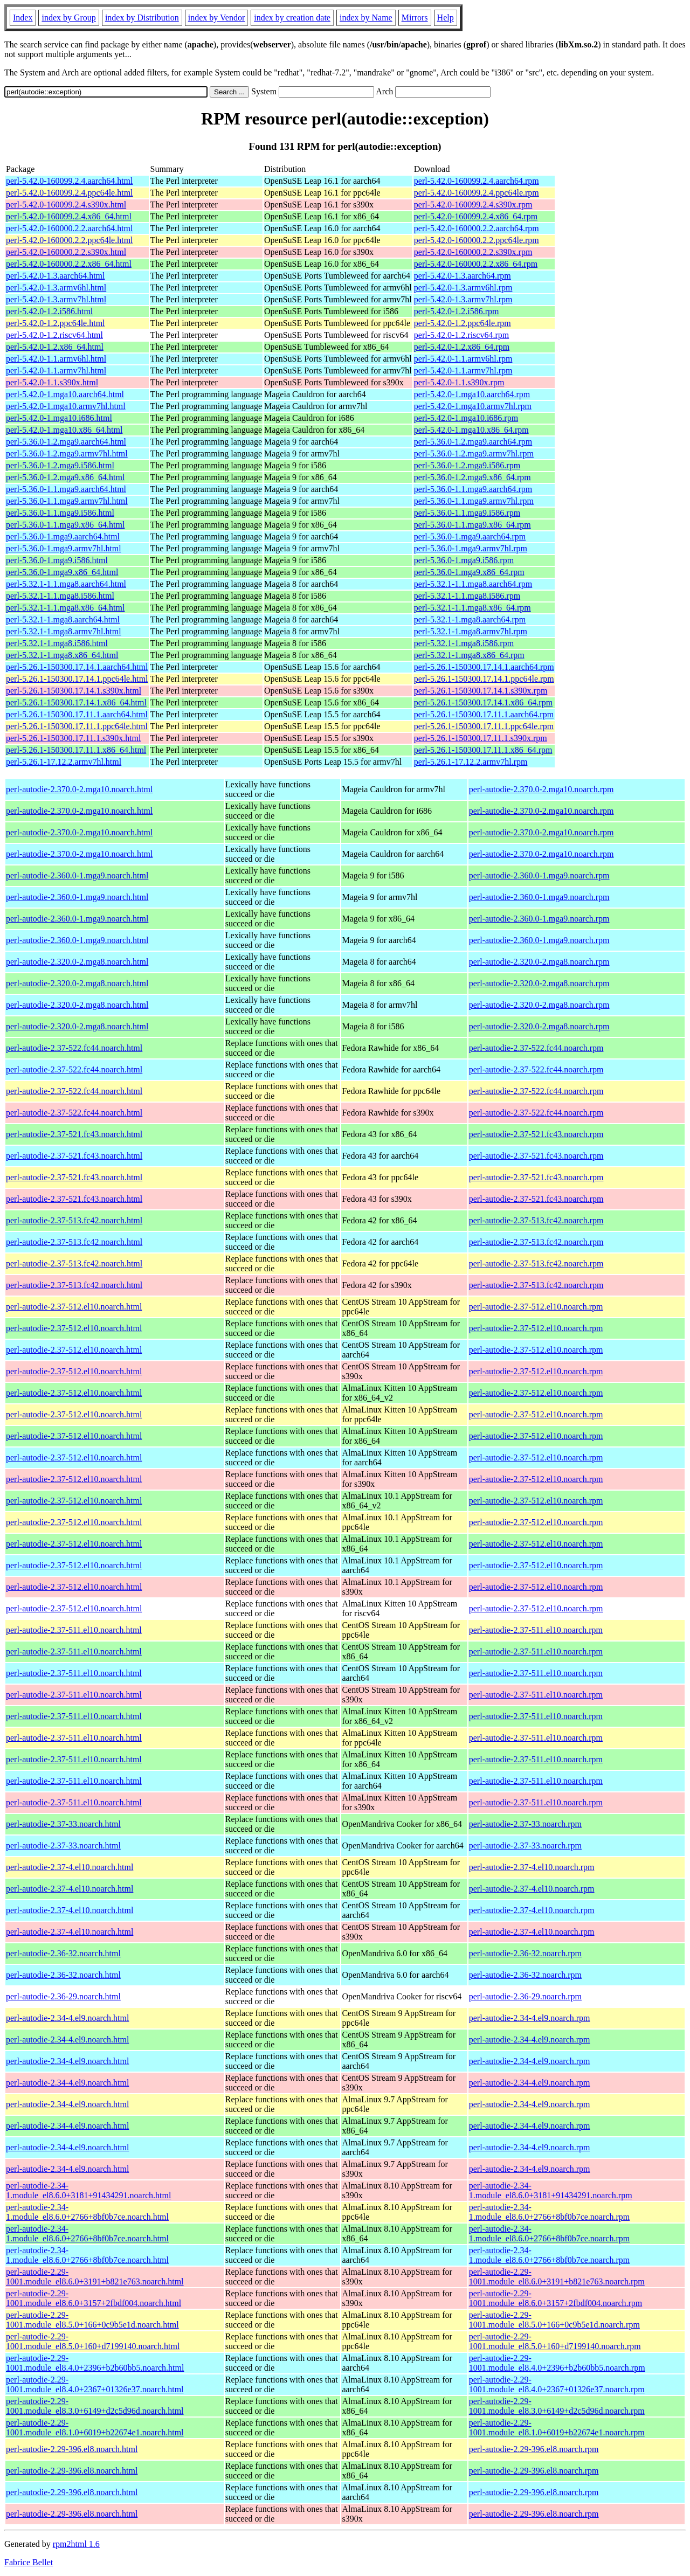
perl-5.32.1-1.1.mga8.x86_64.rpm (472, 607)
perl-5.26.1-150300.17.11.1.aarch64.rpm (484, 714)
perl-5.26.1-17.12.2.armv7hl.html (63, 761)
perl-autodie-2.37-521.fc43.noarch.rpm (536, 1134)
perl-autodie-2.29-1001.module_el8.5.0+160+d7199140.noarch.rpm (555, 2341)
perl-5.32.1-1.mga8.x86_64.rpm (469, 655)
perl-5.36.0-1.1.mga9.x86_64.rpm (472, 524)
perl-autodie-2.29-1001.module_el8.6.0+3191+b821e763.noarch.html (95, 2276)
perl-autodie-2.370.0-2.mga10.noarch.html (79, 789)
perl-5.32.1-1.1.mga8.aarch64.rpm (473, 583)
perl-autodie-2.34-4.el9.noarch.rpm (529, 2018)
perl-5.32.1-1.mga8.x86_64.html (62, 655)
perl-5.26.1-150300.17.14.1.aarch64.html (77, 666)
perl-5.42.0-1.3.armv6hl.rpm (463, 287)
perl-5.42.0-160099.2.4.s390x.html (66, 204)
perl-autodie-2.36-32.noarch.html (63, 1953)
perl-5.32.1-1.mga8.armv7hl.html (63, 631)
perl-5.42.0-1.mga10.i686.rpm (466, 418)
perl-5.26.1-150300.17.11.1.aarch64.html (77, 714)
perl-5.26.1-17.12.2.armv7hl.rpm (471, 761)
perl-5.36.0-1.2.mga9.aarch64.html (66, 441)
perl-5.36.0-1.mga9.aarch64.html (63, 536)
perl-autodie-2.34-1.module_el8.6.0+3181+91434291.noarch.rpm (550, 2190)
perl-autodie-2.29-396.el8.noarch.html (71, 2449)
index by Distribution (142, 17)
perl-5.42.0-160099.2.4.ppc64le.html (69, 192)
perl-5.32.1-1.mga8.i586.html (57, 643)
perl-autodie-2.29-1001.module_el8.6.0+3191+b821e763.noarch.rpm (557, 2276)
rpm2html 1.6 (76, 2544)
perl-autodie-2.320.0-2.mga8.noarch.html (77, 961)
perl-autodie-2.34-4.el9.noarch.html (67, 2018)
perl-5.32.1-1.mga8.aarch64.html (63, 619)
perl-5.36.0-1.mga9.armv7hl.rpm (470, 548)
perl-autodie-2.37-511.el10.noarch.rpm (536, 1630)
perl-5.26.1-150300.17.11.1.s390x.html (73, 738)
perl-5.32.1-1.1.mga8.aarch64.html (66, 583)
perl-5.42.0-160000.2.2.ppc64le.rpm (476, 240)
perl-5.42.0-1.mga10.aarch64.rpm (472, 394)
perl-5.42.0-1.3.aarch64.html (55, 275)
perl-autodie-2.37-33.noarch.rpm (525, 1824)
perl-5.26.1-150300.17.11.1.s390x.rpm (480, 738)
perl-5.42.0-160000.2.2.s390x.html (66, 252)
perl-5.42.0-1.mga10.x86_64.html (64, 429)
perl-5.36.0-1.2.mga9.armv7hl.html (67, 453)
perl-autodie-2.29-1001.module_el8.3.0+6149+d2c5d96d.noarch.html (95, 2406)
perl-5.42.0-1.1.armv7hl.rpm (463, 370)
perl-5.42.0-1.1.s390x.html (52, 382)
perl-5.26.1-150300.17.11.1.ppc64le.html (77, 726)
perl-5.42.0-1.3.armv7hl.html (56, 299)
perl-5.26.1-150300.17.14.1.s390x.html (73, 690)
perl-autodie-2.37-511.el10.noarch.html (74, 1630)
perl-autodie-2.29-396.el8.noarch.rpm (534, 2449)
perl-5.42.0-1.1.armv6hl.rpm (463, 358)
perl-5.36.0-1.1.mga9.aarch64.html (66, 489)
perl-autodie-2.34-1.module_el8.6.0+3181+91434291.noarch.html (88, 2190)
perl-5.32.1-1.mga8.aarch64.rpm (470, 619)
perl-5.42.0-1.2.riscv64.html (54, 335)
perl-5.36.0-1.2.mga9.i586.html (60, 465)
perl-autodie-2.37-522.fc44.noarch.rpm (536, 1047)
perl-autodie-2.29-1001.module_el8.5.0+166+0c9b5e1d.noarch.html (92, 2319)
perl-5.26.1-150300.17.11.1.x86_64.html (76, 749)
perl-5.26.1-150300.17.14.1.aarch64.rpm (484, 666)
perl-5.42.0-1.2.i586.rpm (456, 311)
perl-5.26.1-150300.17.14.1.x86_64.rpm (483, 702)
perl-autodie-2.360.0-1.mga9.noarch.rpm (539, 875)
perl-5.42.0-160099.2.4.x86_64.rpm (475, 216)
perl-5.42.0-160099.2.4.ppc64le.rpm (476, 192)
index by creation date (292, 17)
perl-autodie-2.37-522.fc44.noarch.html (74, 1047)
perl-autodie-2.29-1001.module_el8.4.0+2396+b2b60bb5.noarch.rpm (557, 2362)
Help (445, 17)
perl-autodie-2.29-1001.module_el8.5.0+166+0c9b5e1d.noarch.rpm (554, 2319)
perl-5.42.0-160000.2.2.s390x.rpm (473, 252)
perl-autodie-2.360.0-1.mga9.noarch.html (77, 875)
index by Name (366, 17)
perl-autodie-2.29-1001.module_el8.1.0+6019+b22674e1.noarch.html (95, 2427)
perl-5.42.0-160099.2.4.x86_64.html (69, 216)
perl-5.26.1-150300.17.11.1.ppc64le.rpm (484, 726)
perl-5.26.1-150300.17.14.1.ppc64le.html (77, 678)
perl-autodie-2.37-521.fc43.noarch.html (74, 1134)
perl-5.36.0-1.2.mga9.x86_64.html (65, 477)
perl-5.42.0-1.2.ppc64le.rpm (462, 323)
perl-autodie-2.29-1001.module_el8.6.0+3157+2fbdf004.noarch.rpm (556, 2298)
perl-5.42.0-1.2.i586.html (49, 311)
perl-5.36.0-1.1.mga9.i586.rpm (467, 512)
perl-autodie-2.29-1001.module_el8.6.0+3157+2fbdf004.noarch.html (93, 2298)
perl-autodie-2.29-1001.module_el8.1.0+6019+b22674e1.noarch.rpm (557, 2427)
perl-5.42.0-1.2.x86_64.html (55, 346)
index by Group (68, 17)
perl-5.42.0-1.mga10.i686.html (59, 418)
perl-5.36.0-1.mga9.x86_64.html (62, 572)
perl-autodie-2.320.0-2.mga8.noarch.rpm (539, 961)
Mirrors (415, 17)
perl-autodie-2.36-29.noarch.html (63, 1996)
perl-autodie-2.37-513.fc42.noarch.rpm (536, 1220)
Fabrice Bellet (28, 2562)
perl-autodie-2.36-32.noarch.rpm (525, 1953)
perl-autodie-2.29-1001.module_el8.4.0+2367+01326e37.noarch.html (95, 2384)
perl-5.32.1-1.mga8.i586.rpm (464, 643)
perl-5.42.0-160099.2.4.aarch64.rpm (476, 180)
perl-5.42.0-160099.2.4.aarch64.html (69, 180)
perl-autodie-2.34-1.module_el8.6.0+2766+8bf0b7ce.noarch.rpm (549, 2212)
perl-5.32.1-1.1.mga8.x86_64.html (65, 607)
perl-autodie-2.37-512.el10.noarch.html (74, 1306)
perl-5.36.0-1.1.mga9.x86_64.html (65, 524)
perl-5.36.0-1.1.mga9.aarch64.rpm (473, 489)
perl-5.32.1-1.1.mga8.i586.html (60, 595)
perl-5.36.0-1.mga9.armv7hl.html (63, 548)
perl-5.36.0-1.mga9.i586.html (57, 560)
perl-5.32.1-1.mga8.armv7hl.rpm (470, 631)
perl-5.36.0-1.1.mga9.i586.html (60, 512)
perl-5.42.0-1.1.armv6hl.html (56, 358)
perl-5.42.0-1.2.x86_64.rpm (461, 346)
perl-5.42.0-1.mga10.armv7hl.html (66, 406)
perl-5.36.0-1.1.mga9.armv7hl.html (67, 500)
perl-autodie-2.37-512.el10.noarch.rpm (536, 1306)
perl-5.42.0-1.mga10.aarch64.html (65, 394)
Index (22, 17)
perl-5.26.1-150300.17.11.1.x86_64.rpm (483, 749)
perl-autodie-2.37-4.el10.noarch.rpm (532, 1867)
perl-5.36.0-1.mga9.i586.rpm (464, 560)
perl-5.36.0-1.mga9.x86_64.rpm (469, 572)
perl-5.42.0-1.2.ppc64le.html (55, 323)
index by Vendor (216, 17)
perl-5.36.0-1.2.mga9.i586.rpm (467, 465)
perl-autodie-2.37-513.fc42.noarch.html (74, 1220)
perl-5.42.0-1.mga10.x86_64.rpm (471, 429)
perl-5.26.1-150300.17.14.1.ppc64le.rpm (484, 678)
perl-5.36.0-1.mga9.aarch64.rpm (470, 536)
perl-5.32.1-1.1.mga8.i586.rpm (467, 595)
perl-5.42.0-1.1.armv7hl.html (56, 370)
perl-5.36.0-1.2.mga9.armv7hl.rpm (474, 453)
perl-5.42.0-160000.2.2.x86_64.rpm (475, 263)
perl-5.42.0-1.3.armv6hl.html (56, 287)
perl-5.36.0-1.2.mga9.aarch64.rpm (473, 441)
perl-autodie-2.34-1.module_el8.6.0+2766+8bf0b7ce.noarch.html (87, 2212)
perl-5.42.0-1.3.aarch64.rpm (462, 275)
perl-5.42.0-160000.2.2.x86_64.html (69, 263)
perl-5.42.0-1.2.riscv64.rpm (461, 335)
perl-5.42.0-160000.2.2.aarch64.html (69, 228)
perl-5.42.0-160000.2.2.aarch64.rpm (476, 228)
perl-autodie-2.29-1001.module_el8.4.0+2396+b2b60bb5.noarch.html (95, 2362)
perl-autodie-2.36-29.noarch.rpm (525, 1996)
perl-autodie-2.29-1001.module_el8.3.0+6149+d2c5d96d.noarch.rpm (557, 2406)
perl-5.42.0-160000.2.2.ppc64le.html (69, 240)
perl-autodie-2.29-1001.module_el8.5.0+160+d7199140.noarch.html (93, 2341)
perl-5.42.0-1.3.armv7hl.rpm (463, 299)
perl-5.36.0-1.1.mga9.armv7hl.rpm (474, 500)
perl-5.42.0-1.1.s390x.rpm (459, 382)
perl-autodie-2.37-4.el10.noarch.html (69, 1867)
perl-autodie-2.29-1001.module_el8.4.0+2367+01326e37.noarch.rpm (557, 2384)
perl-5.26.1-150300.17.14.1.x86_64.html (76, 702)
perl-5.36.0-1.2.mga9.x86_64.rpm (472, 477)
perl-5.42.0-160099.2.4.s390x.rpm (473, 204)
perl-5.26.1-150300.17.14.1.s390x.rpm (481, 690)
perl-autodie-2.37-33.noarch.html (63, 1824)
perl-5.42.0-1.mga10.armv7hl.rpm (473, 406)
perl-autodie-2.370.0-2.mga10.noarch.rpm (541, 789)
